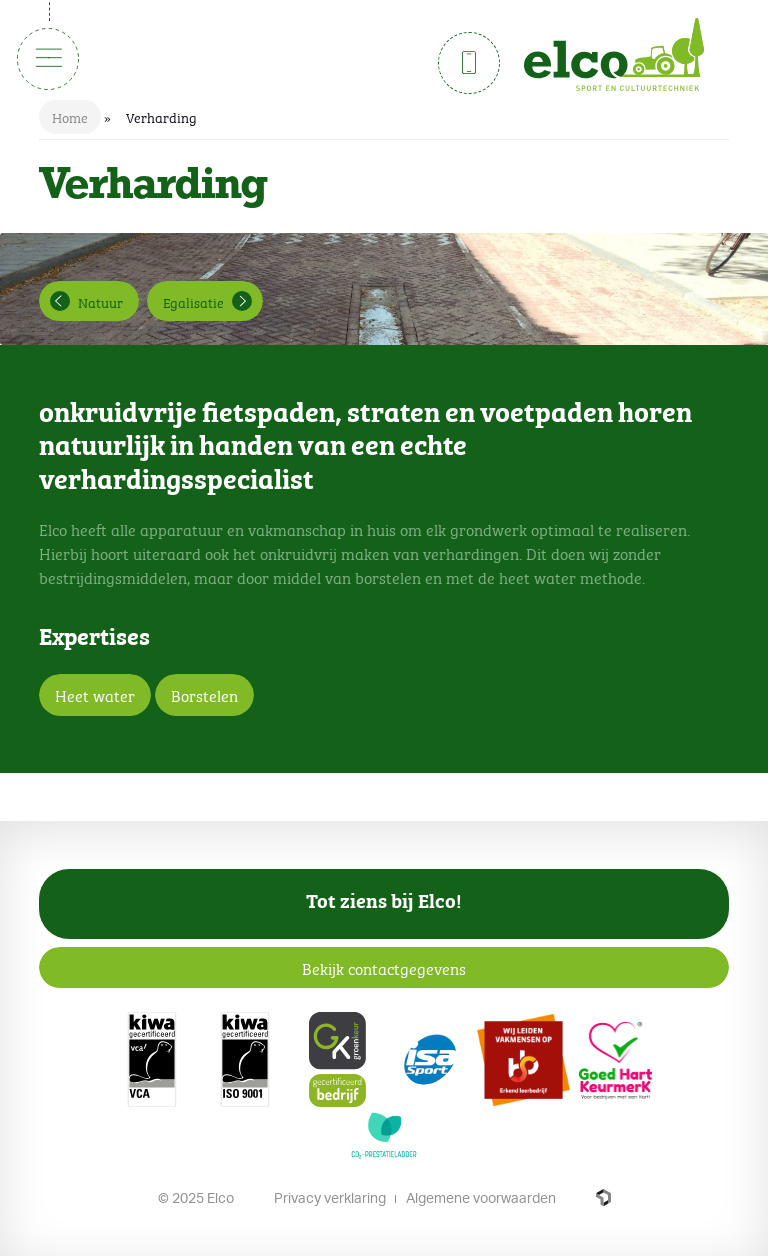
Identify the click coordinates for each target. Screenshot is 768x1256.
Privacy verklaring (330, 1197)
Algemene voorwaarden (481, 1197)
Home (70, 116)
